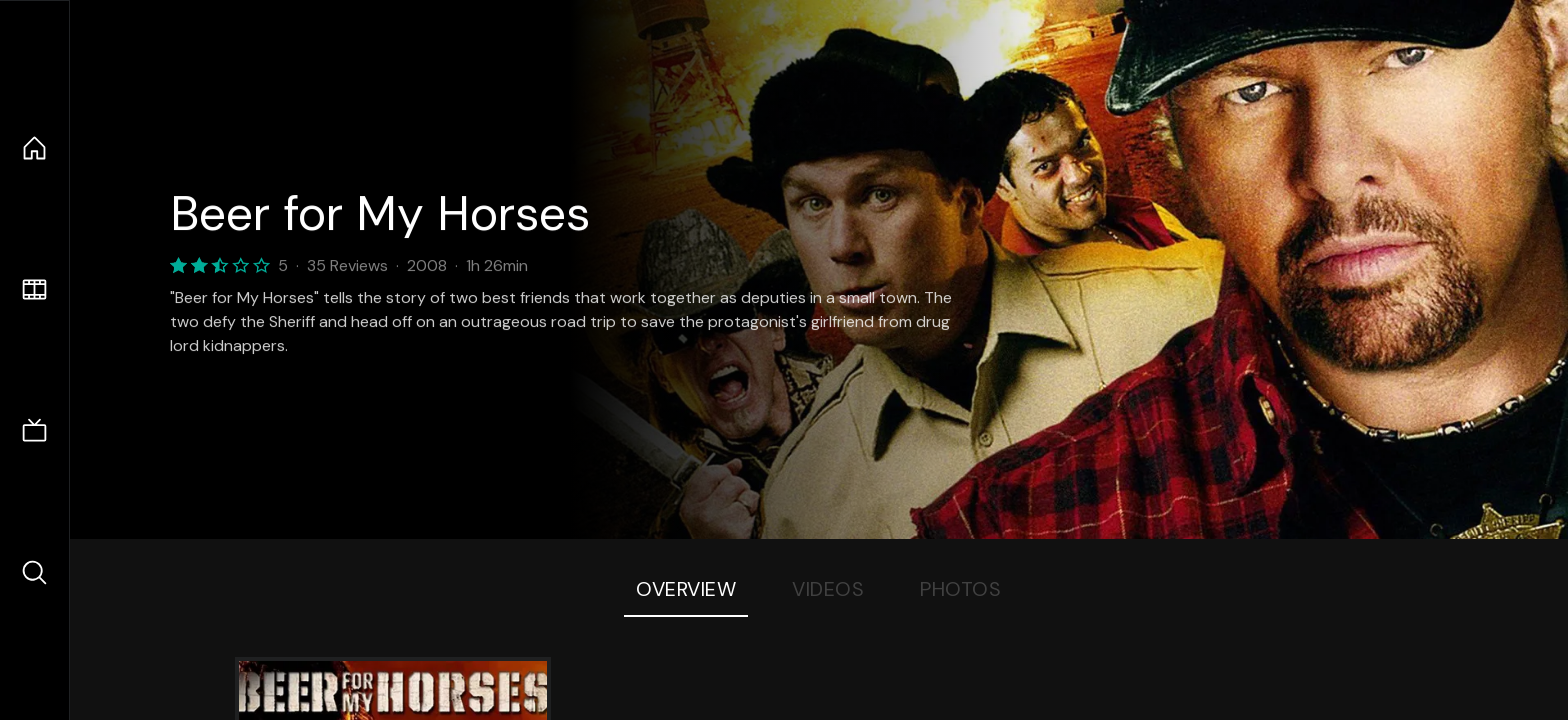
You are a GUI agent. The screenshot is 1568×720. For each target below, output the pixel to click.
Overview (686, 589)
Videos (828, 589)
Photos (960, 589)
